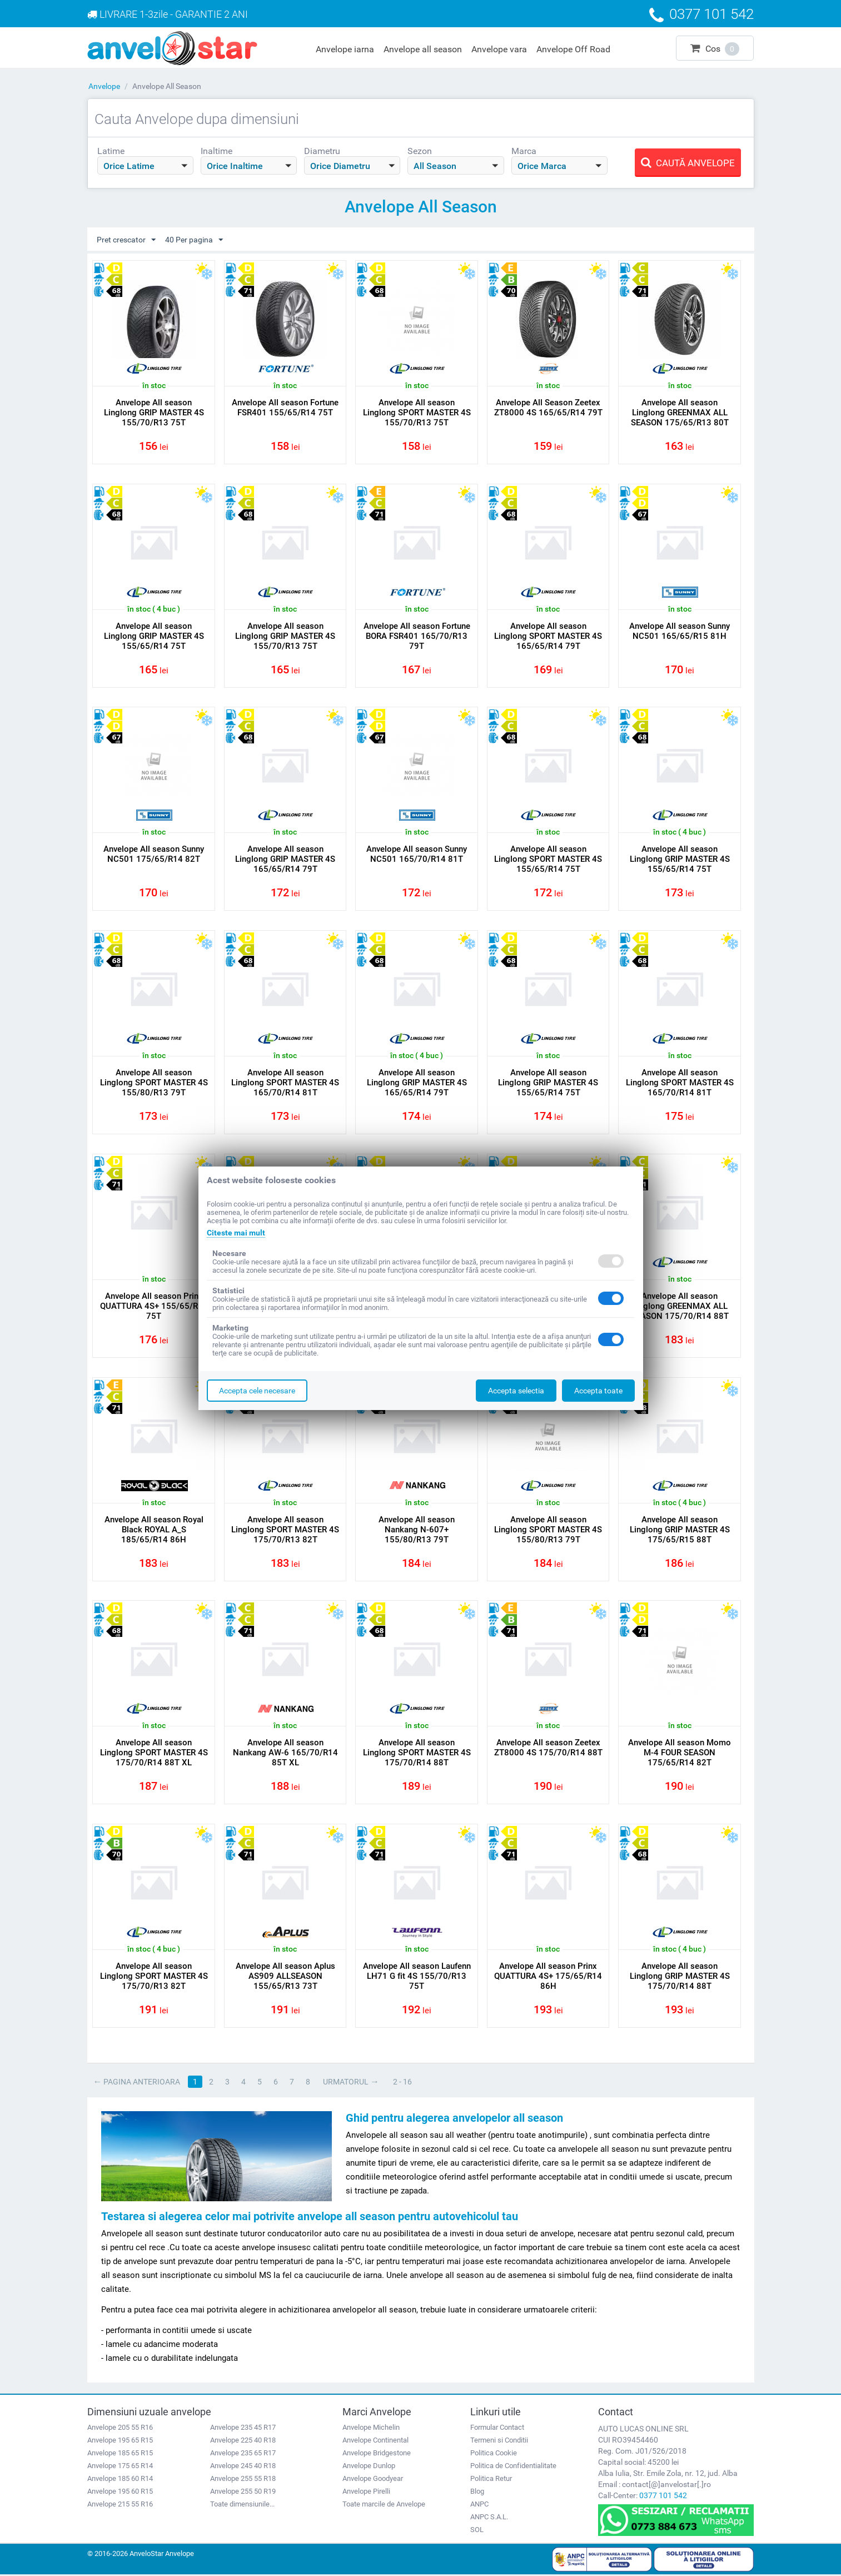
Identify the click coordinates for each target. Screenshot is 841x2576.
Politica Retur (491, 2479)
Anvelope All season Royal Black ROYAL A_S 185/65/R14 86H (153, 1530)
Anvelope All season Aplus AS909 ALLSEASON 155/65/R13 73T (285, 1977)
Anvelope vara (499, 49)
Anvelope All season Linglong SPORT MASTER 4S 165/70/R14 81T (285, 1083)
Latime (111, 151)
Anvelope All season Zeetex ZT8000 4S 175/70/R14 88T (548, 1749)
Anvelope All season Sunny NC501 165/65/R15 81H (679, 631)
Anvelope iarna (345, 49)
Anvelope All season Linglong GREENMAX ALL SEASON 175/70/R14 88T (680, 1307)
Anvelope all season (423, 49)
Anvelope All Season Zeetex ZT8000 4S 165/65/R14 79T (548, 408)
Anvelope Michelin (371, 2428)
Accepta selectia (516, 1390)
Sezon (419, 151)
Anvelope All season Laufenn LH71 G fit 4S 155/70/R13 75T (417, 1977)
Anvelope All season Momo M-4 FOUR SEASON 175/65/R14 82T (679, 1754)
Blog (477, 2492)
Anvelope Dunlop (368, 2467)
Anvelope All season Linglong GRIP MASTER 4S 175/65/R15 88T (680, 1530)
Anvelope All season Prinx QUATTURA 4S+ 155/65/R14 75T (154, 1307)
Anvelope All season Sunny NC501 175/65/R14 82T (153, 855)
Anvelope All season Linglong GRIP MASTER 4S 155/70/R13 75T (154, 413)
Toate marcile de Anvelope (383, 2505)
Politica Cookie (493, 2454)
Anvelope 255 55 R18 (243, 2479)
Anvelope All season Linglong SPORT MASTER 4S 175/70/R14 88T (417, 1754)
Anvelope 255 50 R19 (243, 2492)
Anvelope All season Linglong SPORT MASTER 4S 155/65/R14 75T (548, 860)
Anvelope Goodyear (372, 2479)
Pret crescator (126, 240)
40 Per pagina (194, 240)
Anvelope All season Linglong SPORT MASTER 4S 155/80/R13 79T (154, 1083)
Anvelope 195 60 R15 (120, 2492)
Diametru (322, 151)
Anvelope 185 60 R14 (120, 2479)
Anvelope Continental (375, 2441)
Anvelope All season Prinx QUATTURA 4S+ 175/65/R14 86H (548, 1977)
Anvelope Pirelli (366, 2492)
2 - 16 (403, 2082)
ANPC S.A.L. (489, 2518)
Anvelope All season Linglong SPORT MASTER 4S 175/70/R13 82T (285, 1530)
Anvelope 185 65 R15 (120, 2454)
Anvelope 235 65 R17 (243, 2454)
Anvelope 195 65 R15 (120, 2441)
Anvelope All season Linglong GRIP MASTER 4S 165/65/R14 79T (285, 860)
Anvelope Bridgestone (376, 2454)
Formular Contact (497, 2428)
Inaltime (216, 151)
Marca (523, 151)
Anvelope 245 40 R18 (243, 2467)
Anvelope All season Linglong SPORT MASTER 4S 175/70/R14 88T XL (154, 1754)
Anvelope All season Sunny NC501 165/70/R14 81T (416, 855)
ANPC (479, 2505)
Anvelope (104, 86)
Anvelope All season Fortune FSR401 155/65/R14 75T (285, 408)
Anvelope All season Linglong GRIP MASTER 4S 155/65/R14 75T (154, 636)
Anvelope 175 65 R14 (120, 2467)
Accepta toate (598, 1390)
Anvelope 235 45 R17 (243, 2428)
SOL (477, 2531)
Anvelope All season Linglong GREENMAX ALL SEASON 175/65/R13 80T (680, 413)
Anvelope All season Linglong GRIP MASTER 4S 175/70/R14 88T (680, 1977)
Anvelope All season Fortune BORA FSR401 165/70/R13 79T (417, 636)
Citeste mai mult (236, 1232)
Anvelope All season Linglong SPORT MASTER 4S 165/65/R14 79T (548, 636)
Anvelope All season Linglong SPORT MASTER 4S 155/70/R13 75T (417, 413)
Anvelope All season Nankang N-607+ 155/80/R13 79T (417, 1530)
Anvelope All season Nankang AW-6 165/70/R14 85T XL (285, 1754)
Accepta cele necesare (257, 1390)
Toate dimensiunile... (242, 2505)
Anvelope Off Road (573, 49)
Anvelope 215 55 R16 (120, 2505)
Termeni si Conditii (499, 2441)
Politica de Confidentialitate (513, 2467)
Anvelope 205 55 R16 (120, 2428)
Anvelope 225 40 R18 (243, 2441)
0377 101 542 (663, 2496)
